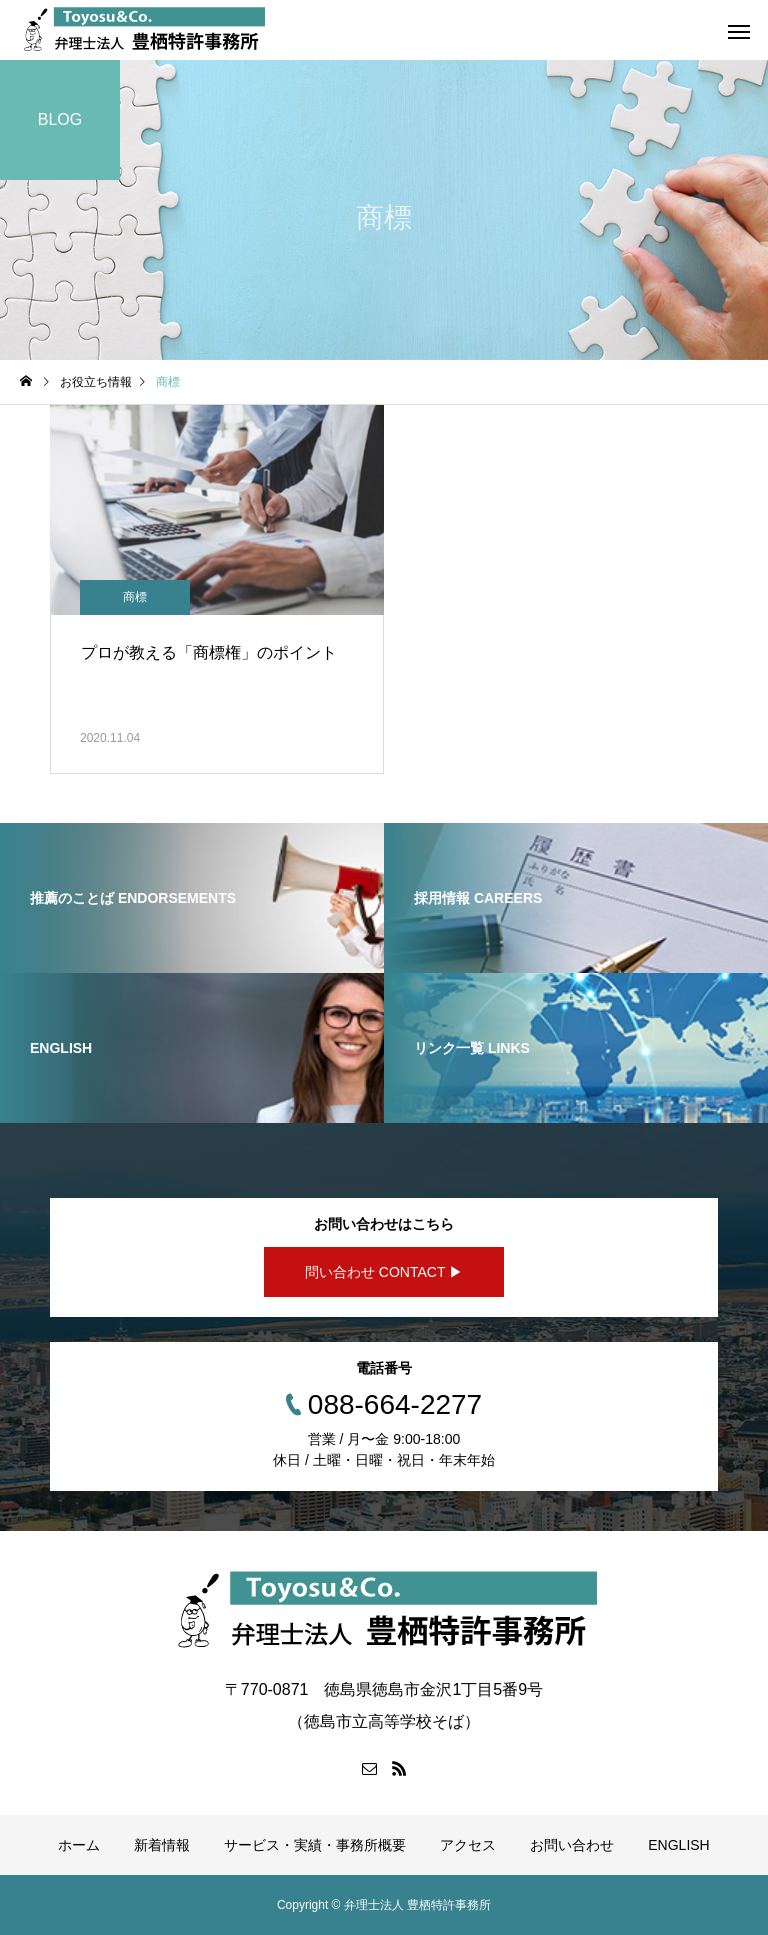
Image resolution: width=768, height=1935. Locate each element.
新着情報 (162, 1845)
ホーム (79, 1845)
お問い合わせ (572, 1845)
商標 (135, 597)
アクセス (468, 1845)
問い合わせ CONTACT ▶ (384, 1272)
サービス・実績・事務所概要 (315, 1845)
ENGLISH (678, 1845)
